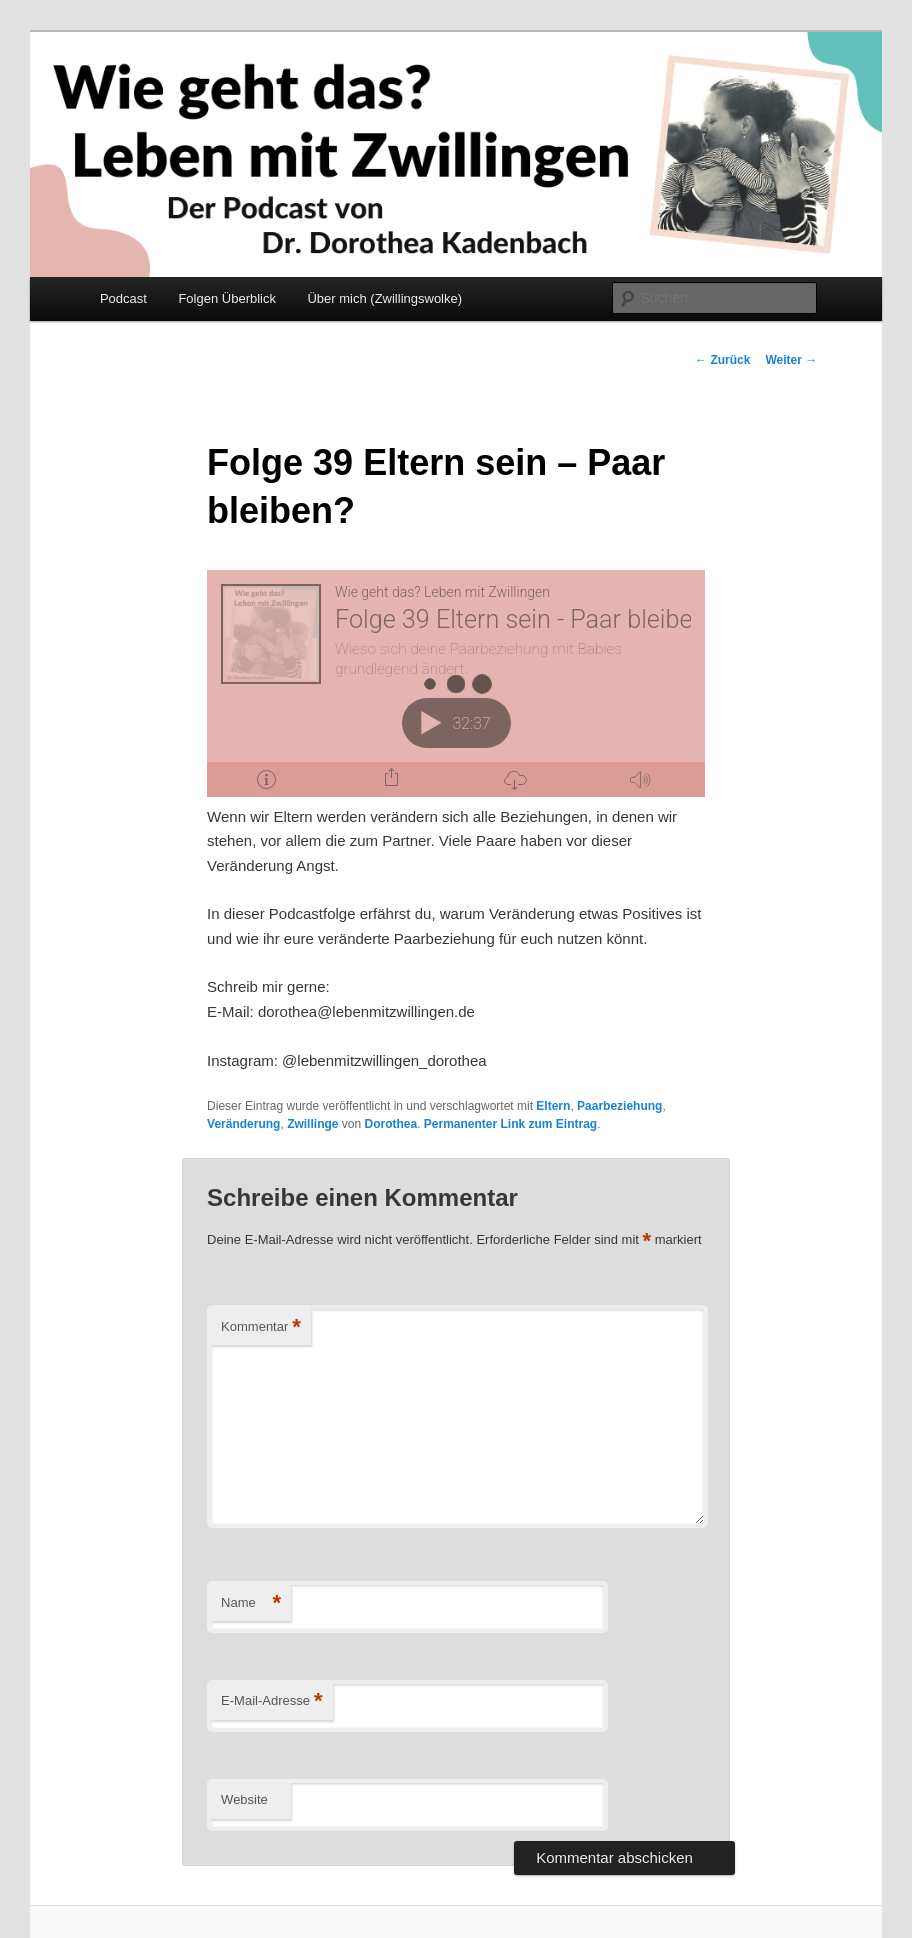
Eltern (553, 1106)
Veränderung (243, 1124)
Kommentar (261, 1327)
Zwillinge (312, 1124)
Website (244, 1799)
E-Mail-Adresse (271, 1701)
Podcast (123, 298)
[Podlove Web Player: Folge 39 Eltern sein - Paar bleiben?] (456, 683)
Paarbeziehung (619, 1106)
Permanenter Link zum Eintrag (510, 1124)
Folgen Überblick (227, 298)
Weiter (791, 360)
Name (251, 1603)
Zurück (722, 360)
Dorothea (390, 1124)
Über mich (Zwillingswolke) (384, 298)
